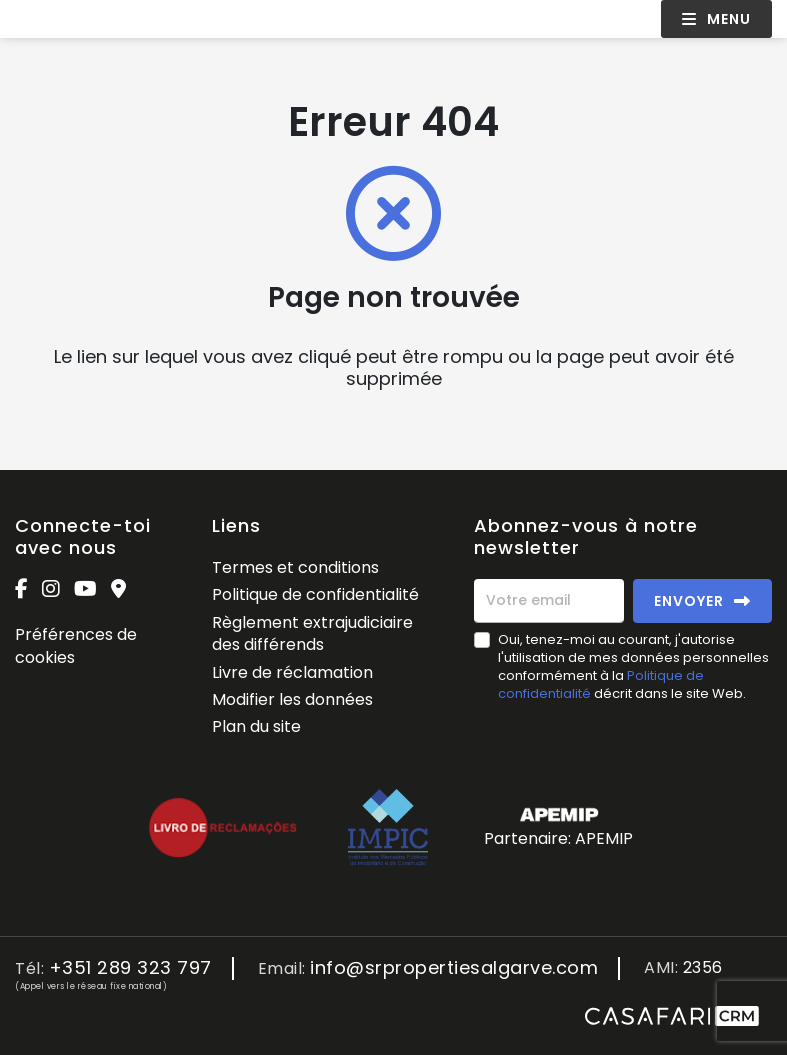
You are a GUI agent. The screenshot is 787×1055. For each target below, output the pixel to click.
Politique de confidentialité (315, 594)
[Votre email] (549, 601)
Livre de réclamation (292, 672)
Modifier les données (292, 699)
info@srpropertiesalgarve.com (454, 968)
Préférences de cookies (76, 645)
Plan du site (256, 726)
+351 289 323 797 (130, 968)
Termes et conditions (295, 567)
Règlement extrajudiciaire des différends (312, 633)
